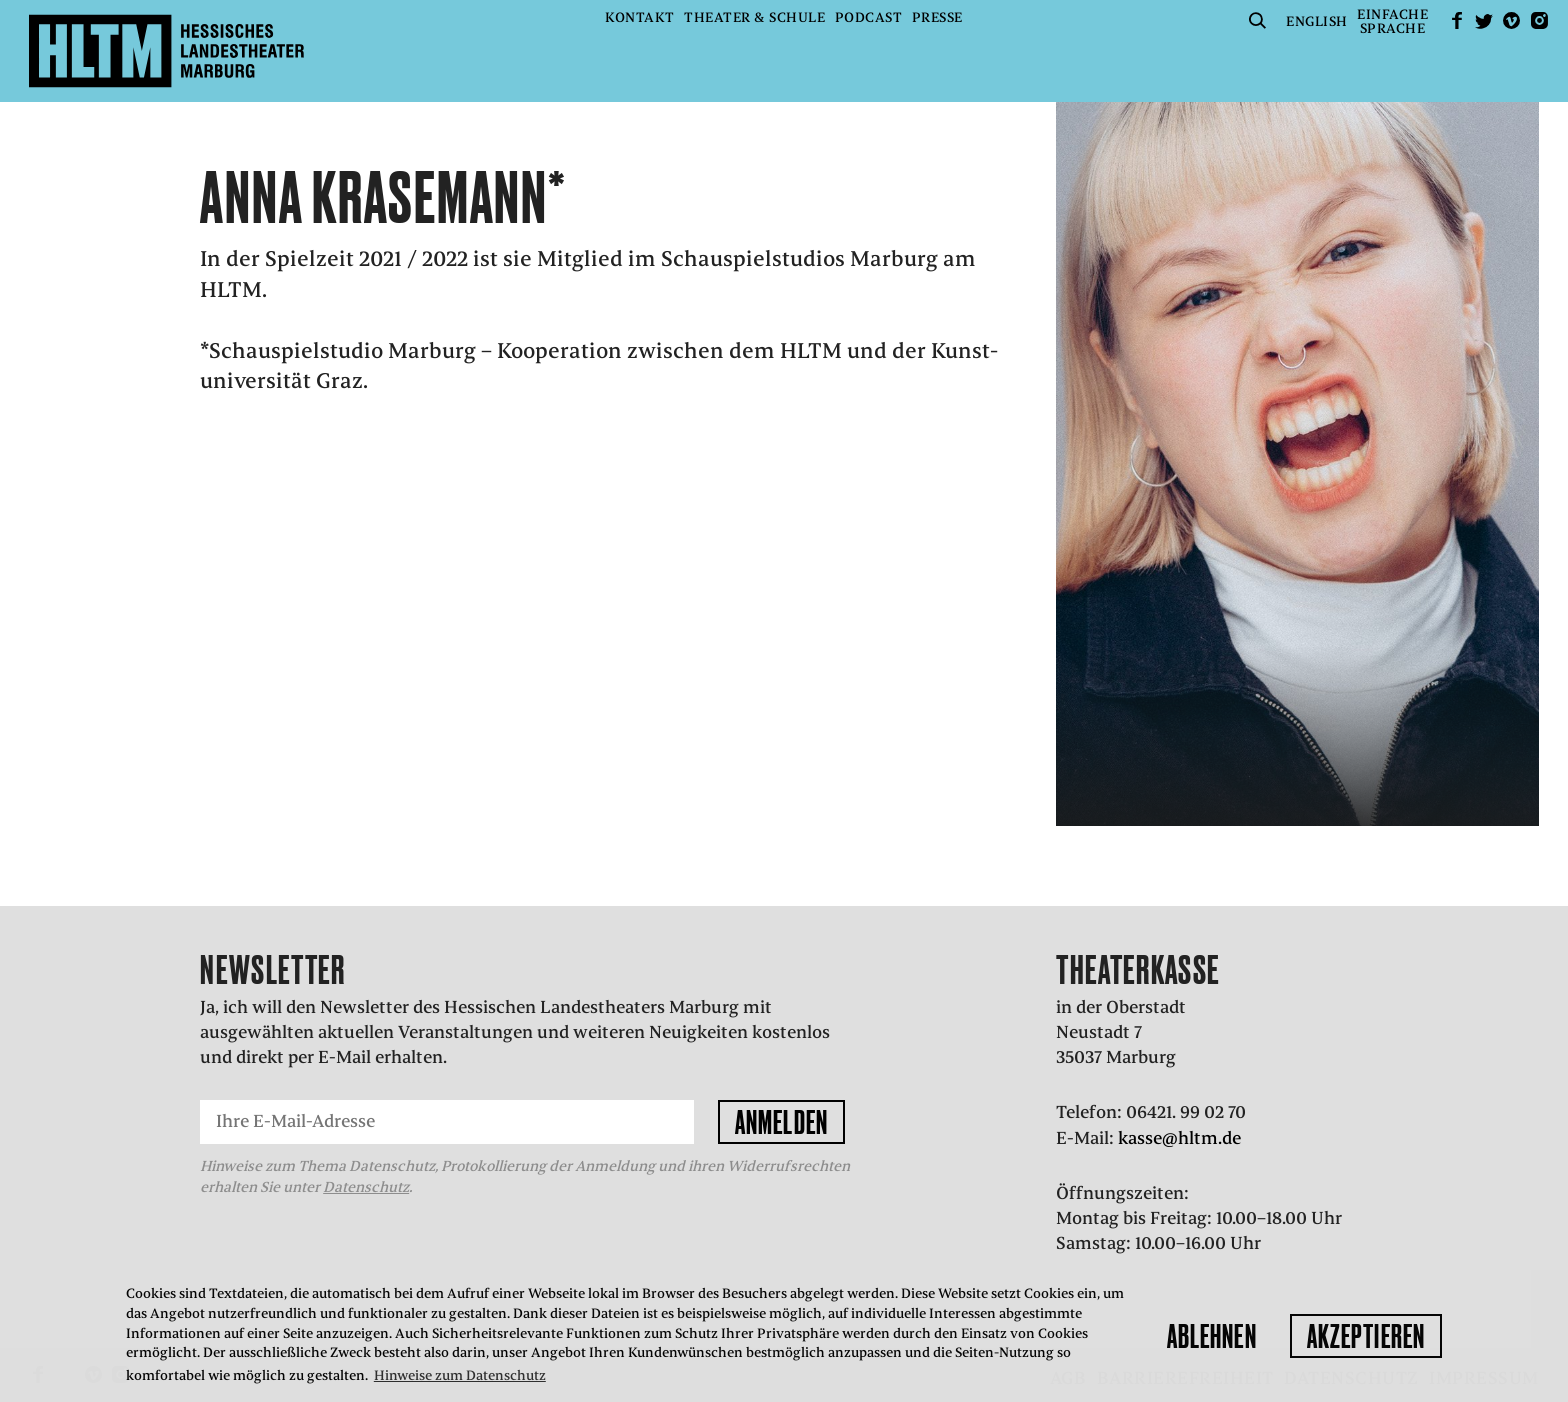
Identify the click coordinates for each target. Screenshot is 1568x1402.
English (1317, 21)
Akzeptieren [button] (1366, 1336)
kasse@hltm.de (1179, 1138)
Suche (1258, 20)
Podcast (869, 17)
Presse (937, 17)
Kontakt (640, 17)
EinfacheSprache (1392, 21)
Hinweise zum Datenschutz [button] (460, 1375)
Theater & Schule (754, 17)
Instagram (1539, 20)
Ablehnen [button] (1212, 1336)
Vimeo (1512, 20)
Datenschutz (366, 1187)
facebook (1457, 20)
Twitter (1484, 20)
